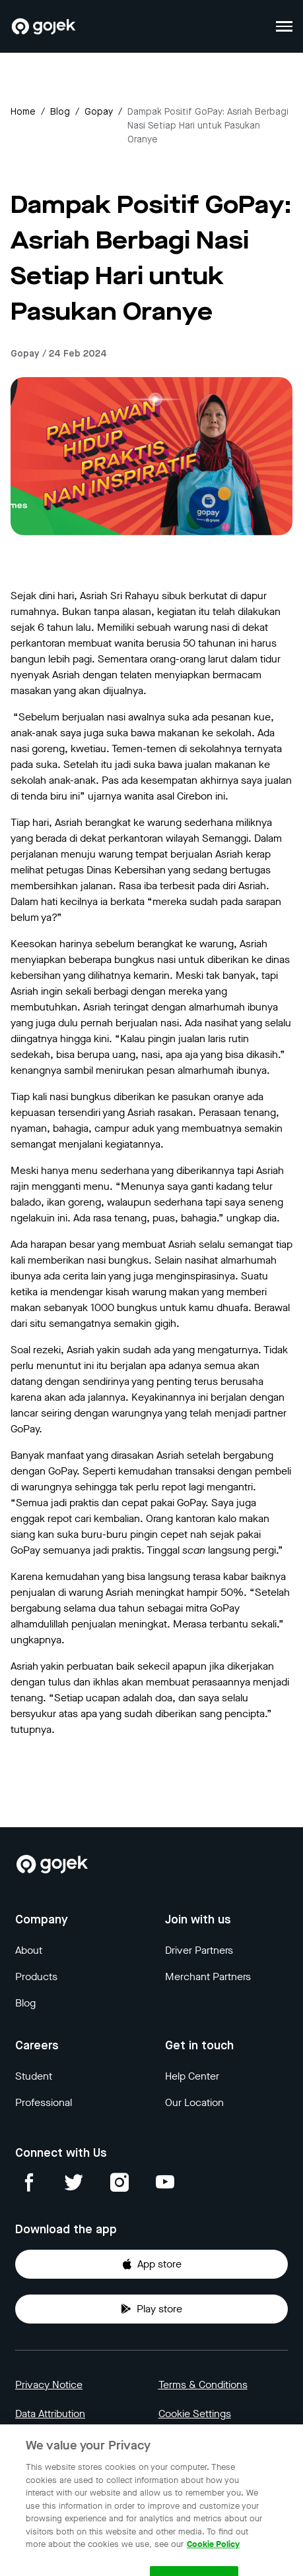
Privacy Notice (49, 2384)
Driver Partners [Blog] (199, 1950)
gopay (98, 112)
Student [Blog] (33, 2076)
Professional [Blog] (43, 2102)
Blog (60, 112)
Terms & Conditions (203, 2384)
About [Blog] (28, 1950)
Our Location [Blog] (194, 2102)
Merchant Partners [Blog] (208, 1976)
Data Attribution (50, 2413)
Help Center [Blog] (192, 2076)
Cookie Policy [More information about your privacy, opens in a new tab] (213, 2555)
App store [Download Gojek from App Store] (151, 2264)
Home (23, 112)
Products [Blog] (36, 1976)
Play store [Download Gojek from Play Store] (151, 2309)
